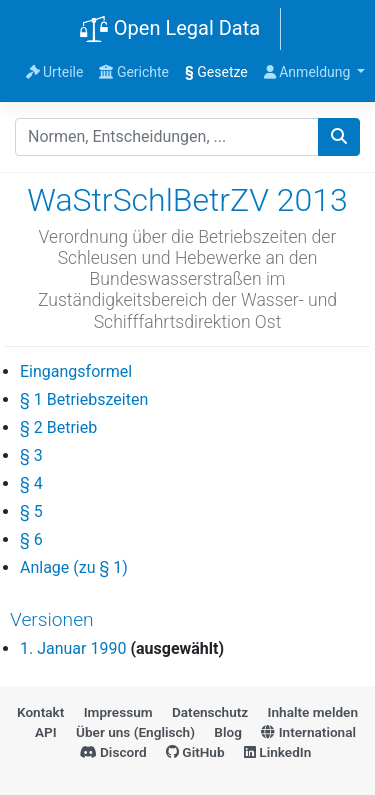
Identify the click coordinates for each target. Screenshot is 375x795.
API (46, 732)
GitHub (195, 752)
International (308, 732)
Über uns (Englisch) (135, 732)
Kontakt (40, 712)
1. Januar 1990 (73, 648)
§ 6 (31, 539)
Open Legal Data (169, 30)
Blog (228, 732)
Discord (113, 752)
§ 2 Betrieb (58, 427)
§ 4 (31, 483)
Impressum (118, 712)
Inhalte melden (313, 712)
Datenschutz (210, 712)
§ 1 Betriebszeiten (84, 399)
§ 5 (31, 511)
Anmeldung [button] (309, 72)
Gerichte (134, 72)
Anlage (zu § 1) (74, 567)
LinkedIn (277, 752)
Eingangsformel (76, 371)
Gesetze (216, 72)
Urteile (55, 72)
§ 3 (31, 455)
